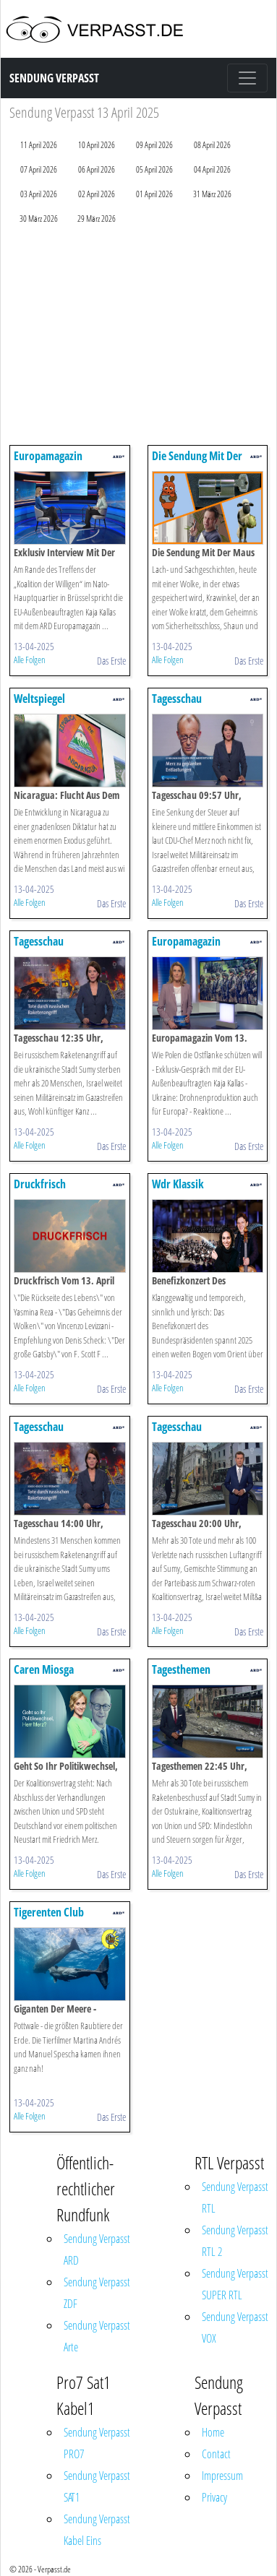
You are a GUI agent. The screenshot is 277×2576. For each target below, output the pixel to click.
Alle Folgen (30, 659)
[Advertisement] (135, 338)
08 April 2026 (212, 145)
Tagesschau (177, 698)
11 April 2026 (38, 145)
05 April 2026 (154, 169)
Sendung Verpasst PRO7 (97, 2443)
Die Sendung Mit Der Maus (197, 462)
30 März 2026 (39, 218)
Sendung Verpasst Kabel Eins (97, 2530)
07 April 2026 (38, 169)
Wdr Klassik (178, 1184)
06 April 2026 (96, 169)
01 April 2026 (154, 194)
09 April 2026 (154, 145)
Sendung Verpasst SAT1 (97, 2486)
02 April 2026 (96, 194)
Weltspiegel (39, 698)
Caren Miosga (44, 1669)
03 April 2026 (38, 194)
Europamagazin (48, 456)
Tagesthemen (181, 1669)
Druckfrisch (40, 1184)
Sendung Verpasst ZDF (97, 2293)
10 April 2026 (96, 145)
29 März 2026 (96, 218)
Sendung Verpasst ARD (97, 2249)
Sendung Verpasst (54, 78)
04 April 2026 (212, 169)
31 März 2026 (212, 194)
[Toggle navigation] (247, 78)
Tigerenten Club (49, 1912)
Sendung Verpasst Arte (97, 2336)
